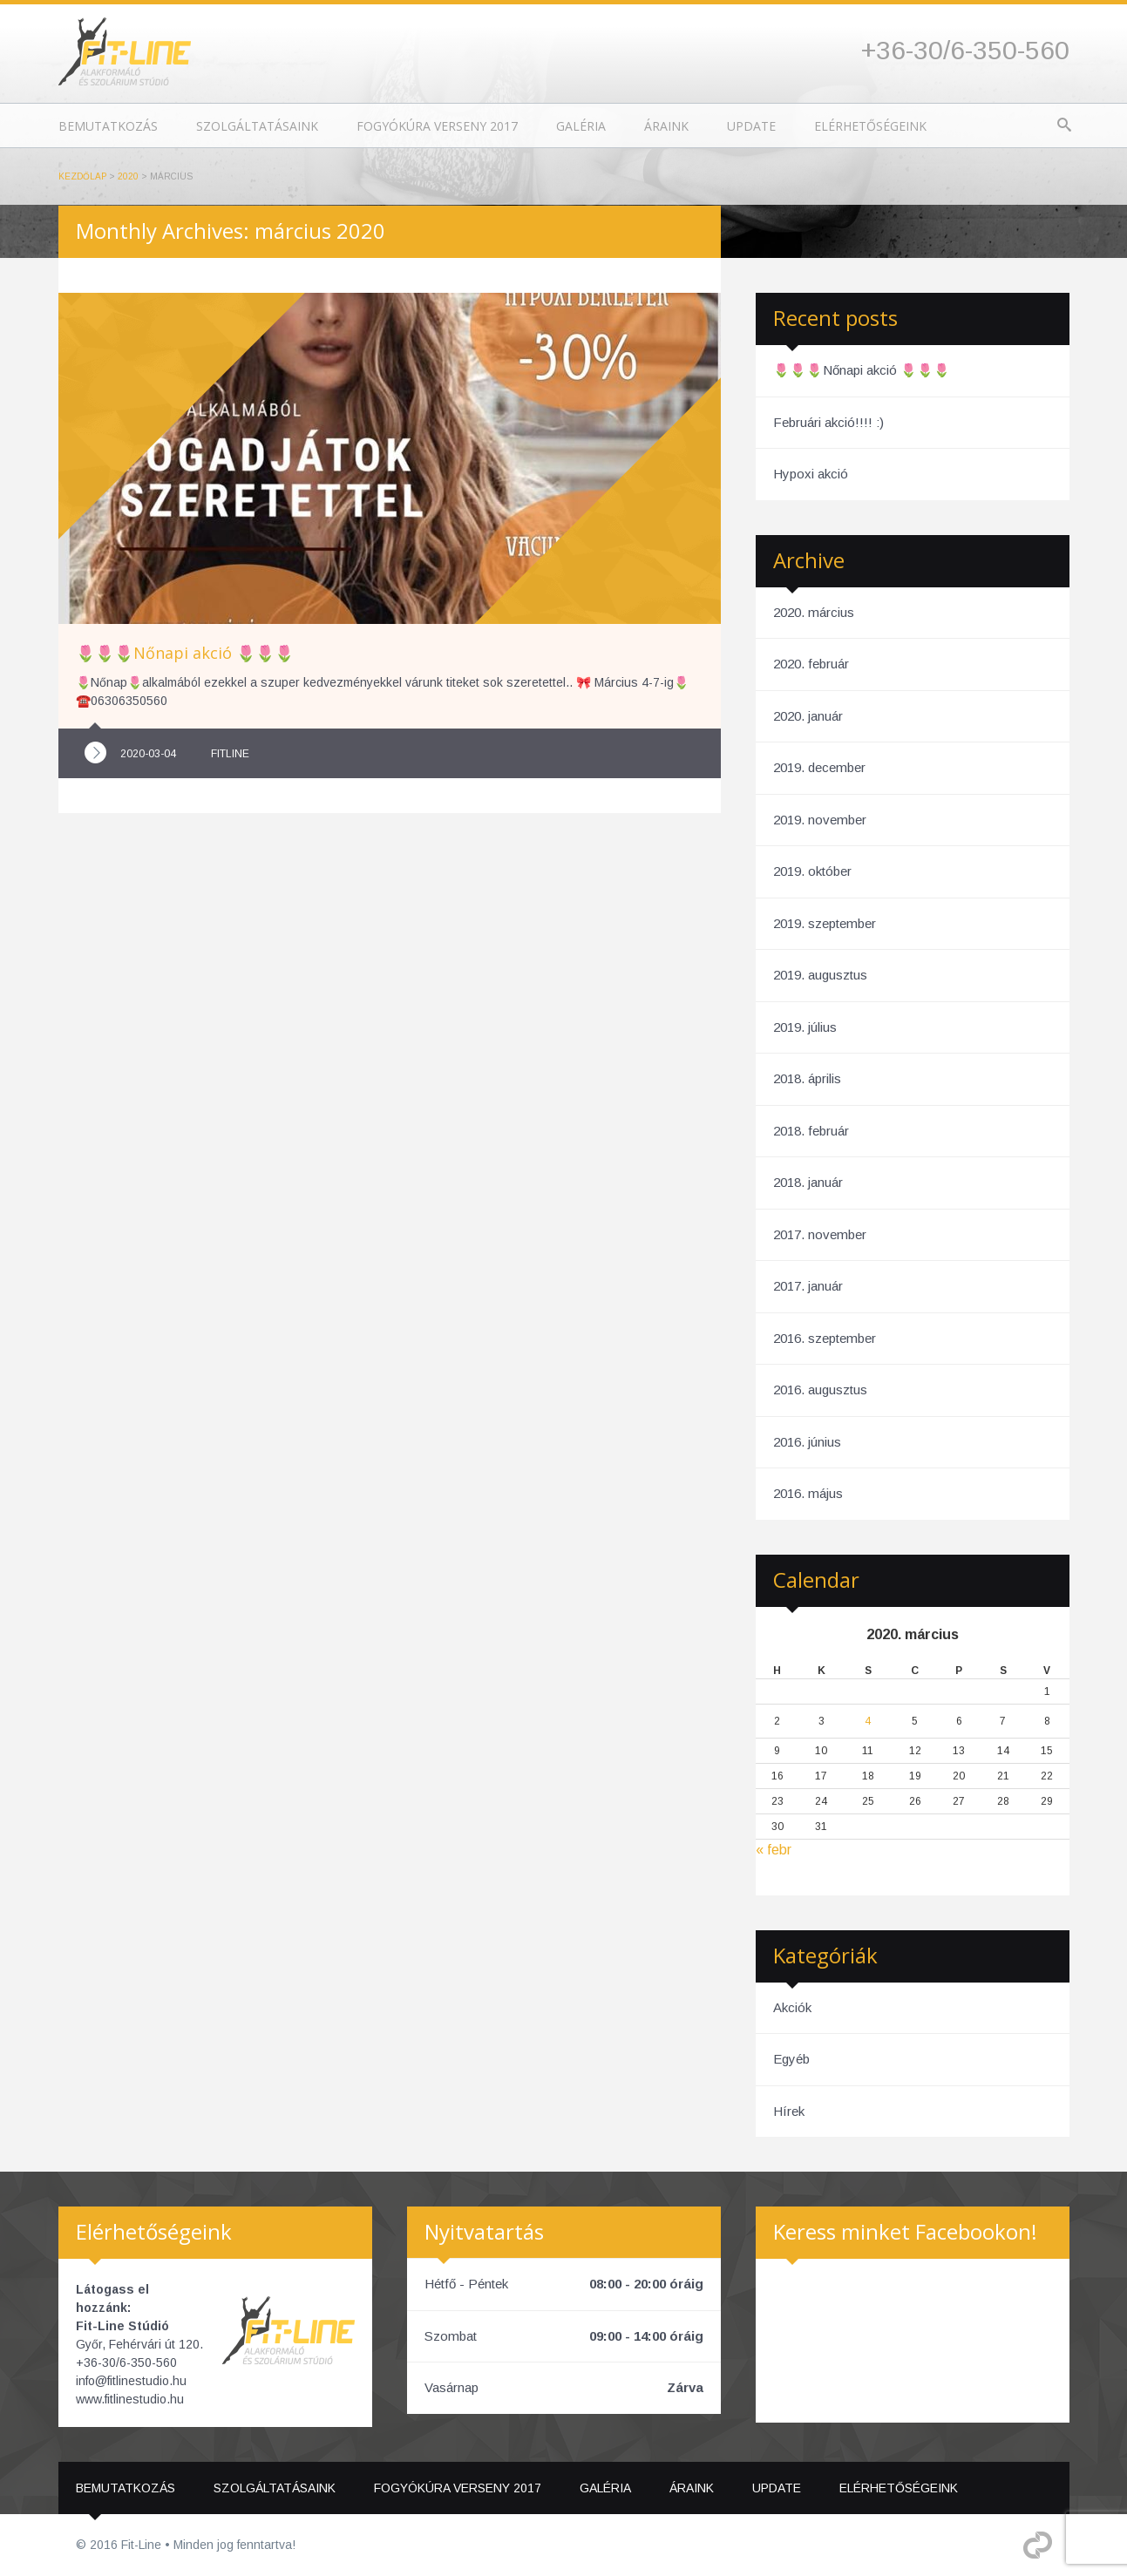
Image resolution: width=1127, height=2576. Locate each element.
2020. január (808, 715)
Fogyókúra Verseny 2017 (437, 126)
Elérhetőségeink (870, 126)
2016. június (807, 1441)
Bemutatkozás (108, 126)
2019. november (819, 819)
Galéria (581, 126)
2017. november (819, 1234)
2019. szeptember (824, 923)
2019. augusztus (820, 974)
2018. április (807, 1078)
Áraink (666, 126)
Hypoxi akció (810, 473)
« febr (773, 1849)
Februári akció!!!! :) (828, 422)
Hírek (789, 2111)
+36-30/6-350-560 (965, 50)
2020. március (813, 612)
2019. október (812, 871)
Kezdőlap (82, 176)
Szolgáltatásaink (257, 126)
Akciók (792, 2007)
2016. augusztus (820, 1389)
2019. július (805, 1027)
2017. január (808, 1285)
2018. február (811, 1130)
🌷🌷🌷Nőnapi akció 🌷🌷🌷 (861, 370)
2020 (128, 176)
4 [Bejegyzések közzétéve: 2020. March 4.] (868, 1721)
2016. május (808, 1493)
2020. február (811, 663)
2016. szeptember (824, 1338)
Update (751, 126)
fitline (230, 754)
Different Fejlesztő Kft (1037, 2545)
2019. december (819, 767)
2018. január (808, 1182)
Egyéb (791, 2058)
